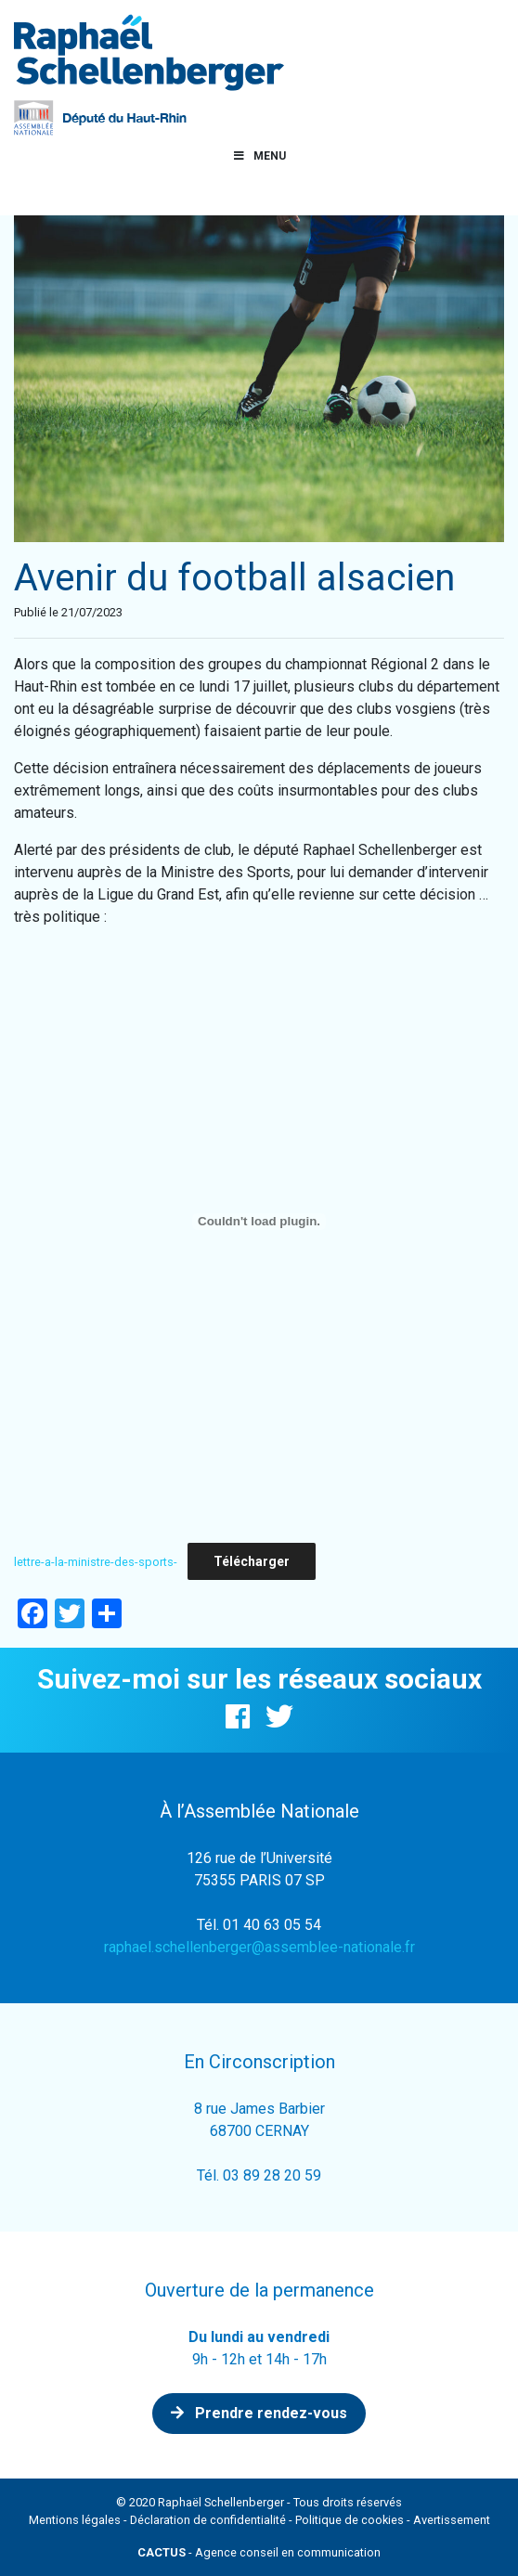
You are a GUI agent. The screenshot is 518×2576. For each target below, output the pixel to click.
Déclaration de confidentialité (208, 2520)
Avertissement (451, 2520)
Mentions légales (75, 2520)
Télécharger (252, 1561)
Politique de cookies (349, 2520)
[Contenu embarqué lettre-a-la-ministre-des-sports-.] (259, 1221)
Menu (259, 155)
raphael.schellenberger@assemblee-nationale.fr (259, 1947)
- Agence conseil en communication (259, 2552)
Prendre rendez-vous (259, 2413)
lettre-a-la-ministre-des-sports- (95, 1562)
